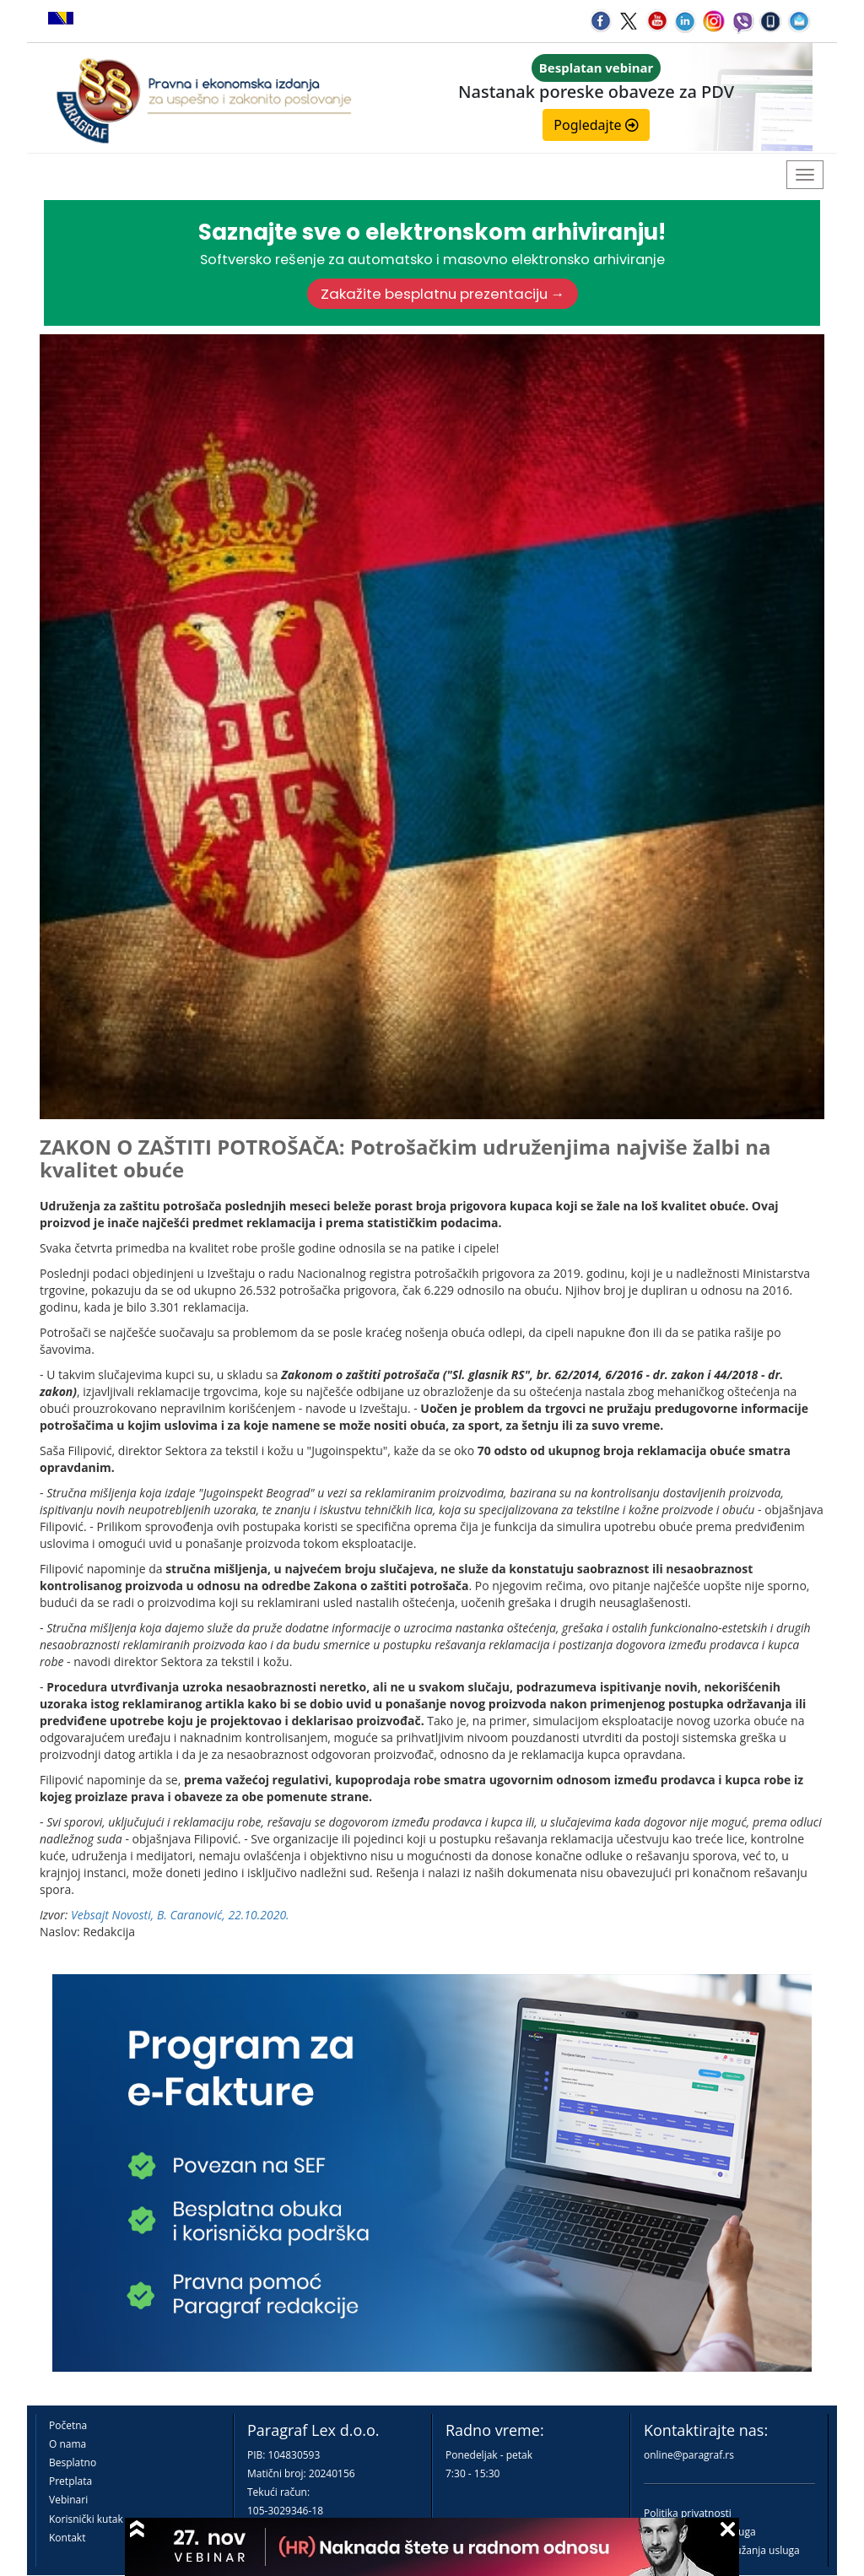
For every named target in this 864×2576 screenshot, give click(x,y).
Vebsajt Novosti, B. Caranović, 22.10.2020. (180, 1915)
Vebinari (68, 2499)
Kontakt (67, 2537)
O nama (67, 2444)
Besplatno (72, 2462)
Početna (68, 2425)
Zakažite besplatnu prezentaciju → (443, 294)
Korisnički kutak (86, 2519)
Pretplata (70, 2481)
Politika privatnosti (688, 2513)
